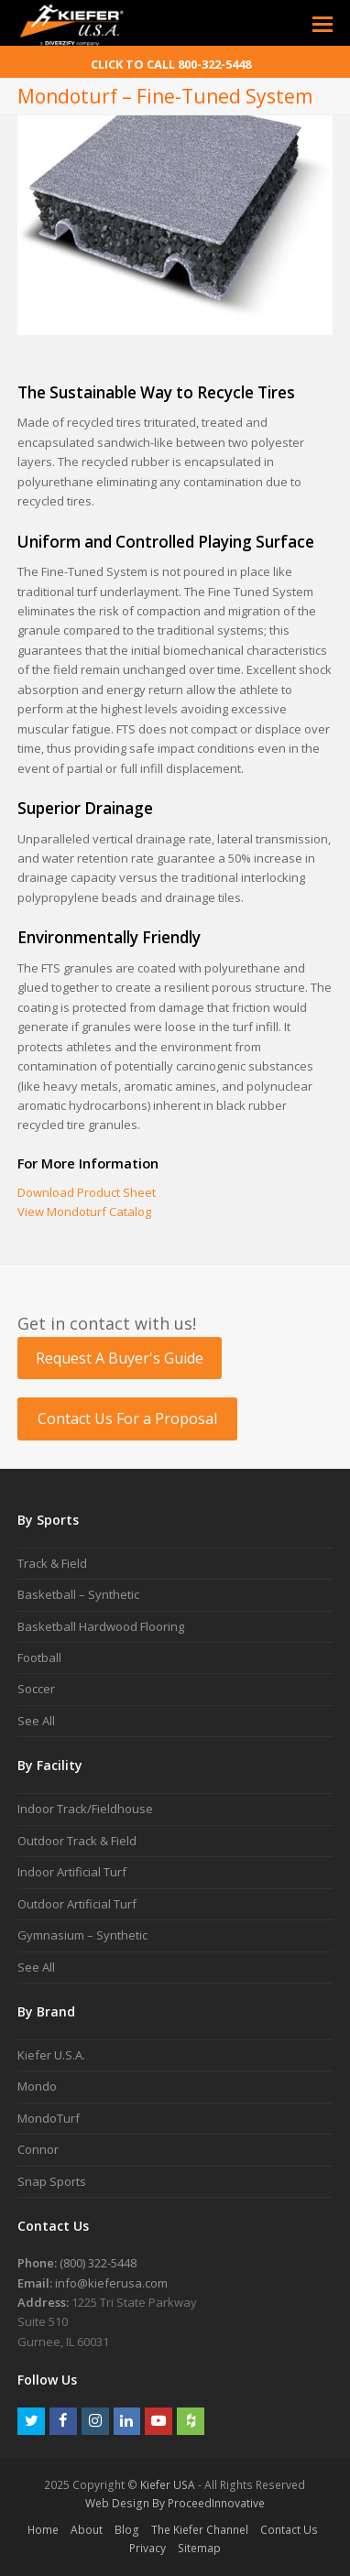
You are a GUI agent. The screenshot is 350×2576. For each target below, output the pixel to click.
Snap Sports (51, 2181)
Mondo (37, 2086)
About (87, 2530)
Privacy (147, 2548)
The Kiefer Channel (199, 2530)
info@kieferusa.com (111, 2283)
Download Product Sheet (86, 1192)
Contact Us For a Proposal (127, 1418)
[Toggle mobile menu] (322, 23)
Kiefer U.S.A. (51, 2055)
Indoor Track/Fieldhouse (85, 1808)
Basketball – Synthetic (78, 1594)
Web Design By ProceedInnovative (175, 2503)
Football (39, 1657)
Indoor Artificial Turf (71, 1872)
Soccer (36, 1688)
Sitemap (199, 2548)
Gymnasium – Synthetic (82, 1935)
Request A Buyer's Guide (119, 1358)
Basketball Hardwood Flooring (100, 1626)
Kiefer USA (167, 2485)
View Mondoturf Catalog (84, 1211)
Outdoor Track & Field (77, 1840)
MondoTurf (48, 2118)
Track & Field (52, 1563)
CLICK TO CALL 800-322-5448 (171, 64)
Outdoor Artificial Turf (77, 1904)
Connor (38, 2149)
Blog (127, 2530)
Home (43, 2530)
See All (36, 1720)
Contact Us (289, 2530)
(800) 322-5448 (98, 2263)
